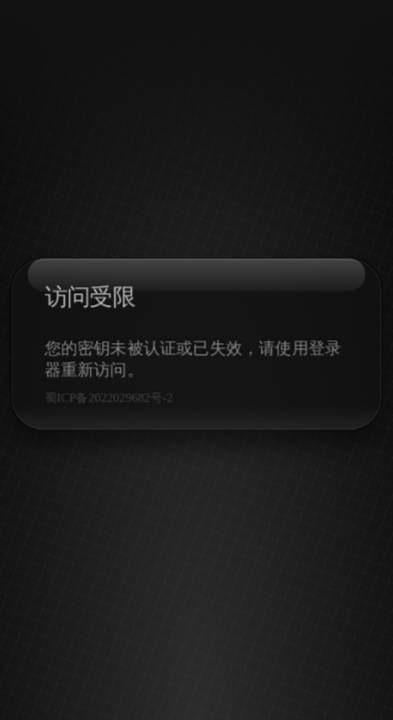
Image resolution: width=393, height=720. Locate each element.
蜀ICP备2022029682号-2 (106, 398)
